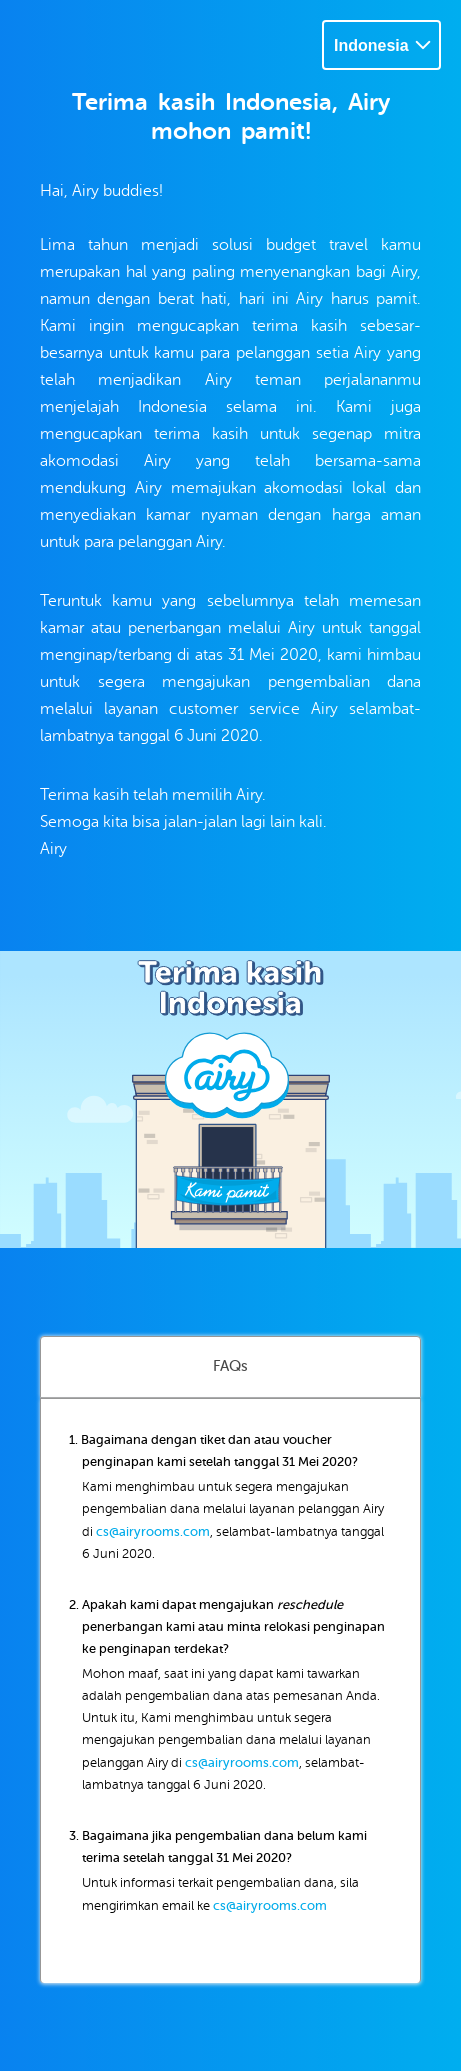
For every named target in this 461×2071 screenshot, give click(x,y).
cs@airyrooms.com (153, 1531)
